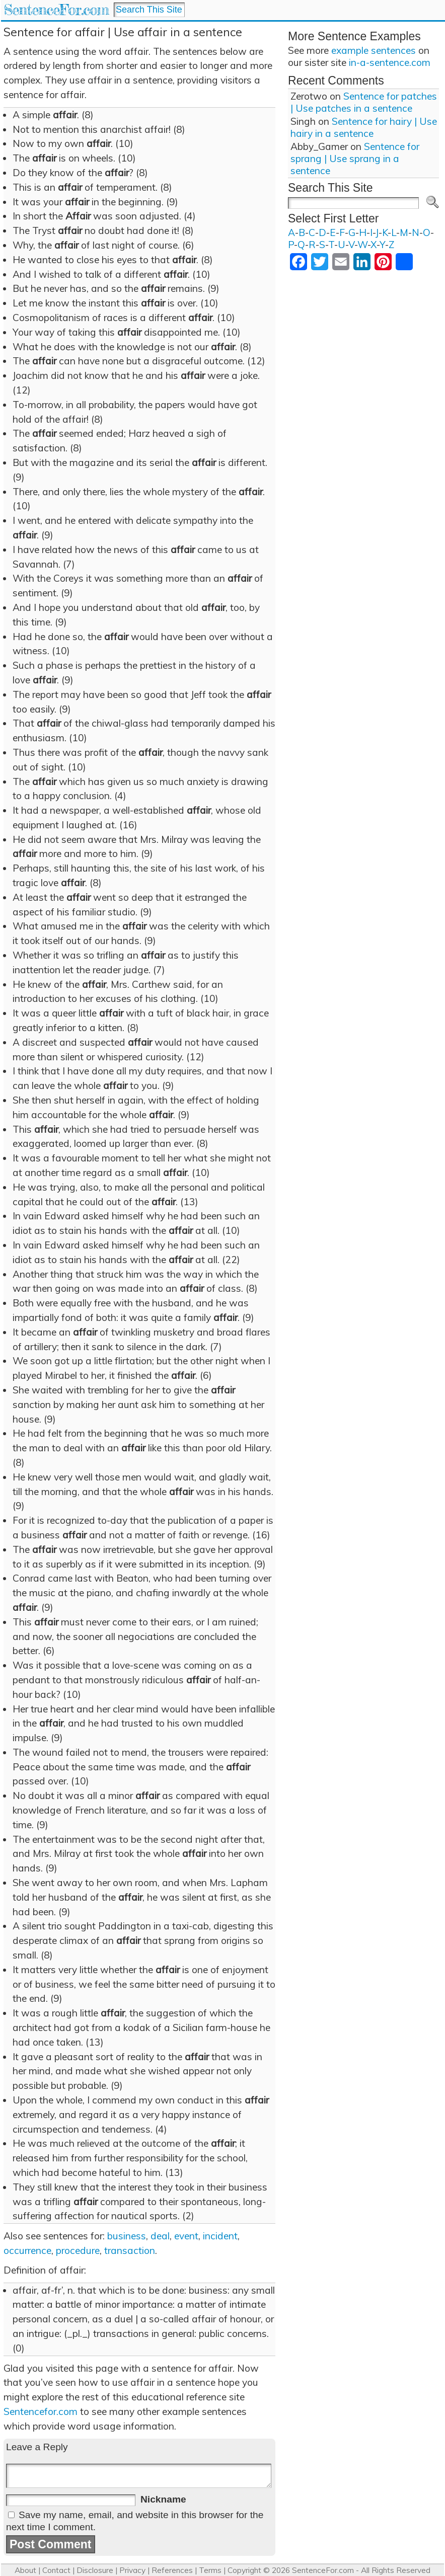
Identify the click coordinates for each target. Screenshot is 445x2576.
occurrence (27, 2250)
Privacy (132, 2570)
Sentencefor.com (41, 2411)
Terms (210, 2570)
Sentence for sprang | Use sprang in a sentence (354, 158)
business (126, 2236)
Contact (56, 2570)
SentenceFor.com (56, 10)
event (186, 2236)
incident (220, 2236)
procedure (78, 2250)
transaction (129, 2250)
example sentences (373, 50)
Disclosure (95, 2570)
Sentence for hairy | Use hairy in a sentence (363, 127)
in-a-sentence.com (389, 62)
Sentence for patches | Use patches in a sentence (363, 102)
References (172, 2570)
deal (160, 2236)
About (25, 2570)
